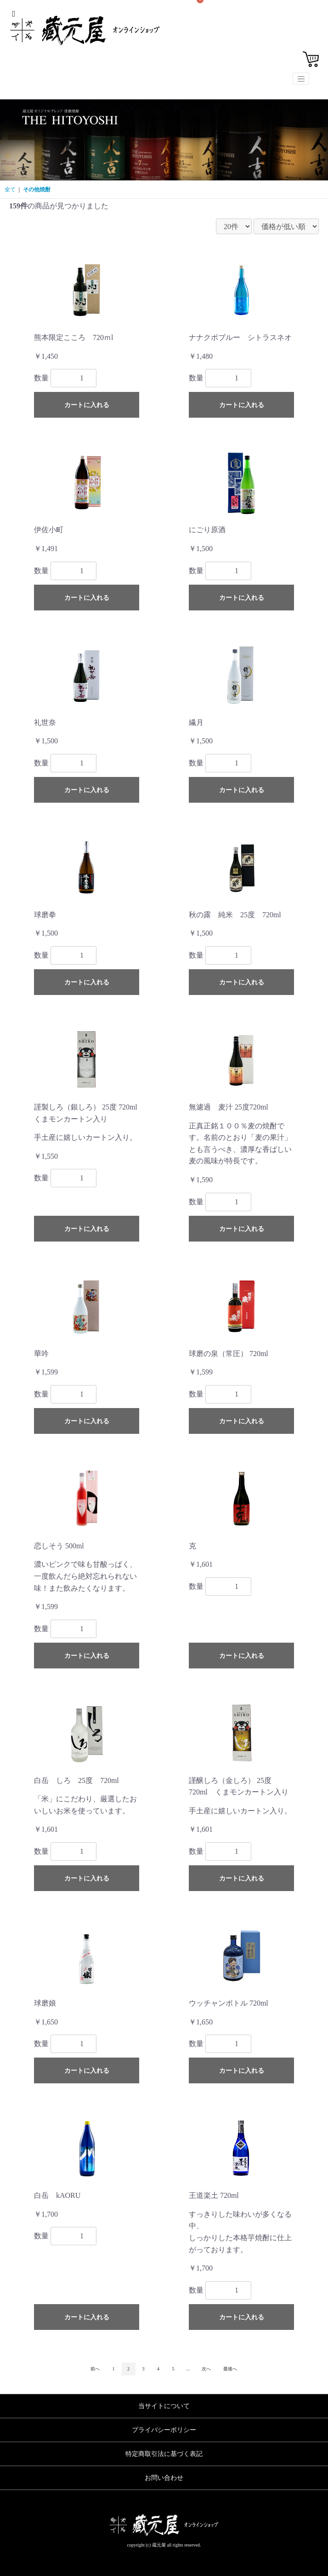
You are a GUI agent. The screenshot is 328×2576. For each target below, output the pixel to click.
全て (10, 189)
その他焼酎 (37, 189)
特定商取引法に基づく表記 (164, 2453)
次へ (206, 2368)
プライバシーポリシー (164, 2429)
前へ (95, 2368)
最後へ (230, 2368)
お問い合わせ (164, 2477)
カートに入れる (86, 405)
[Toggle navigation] (301, 79)
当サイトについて (164, 2406)
